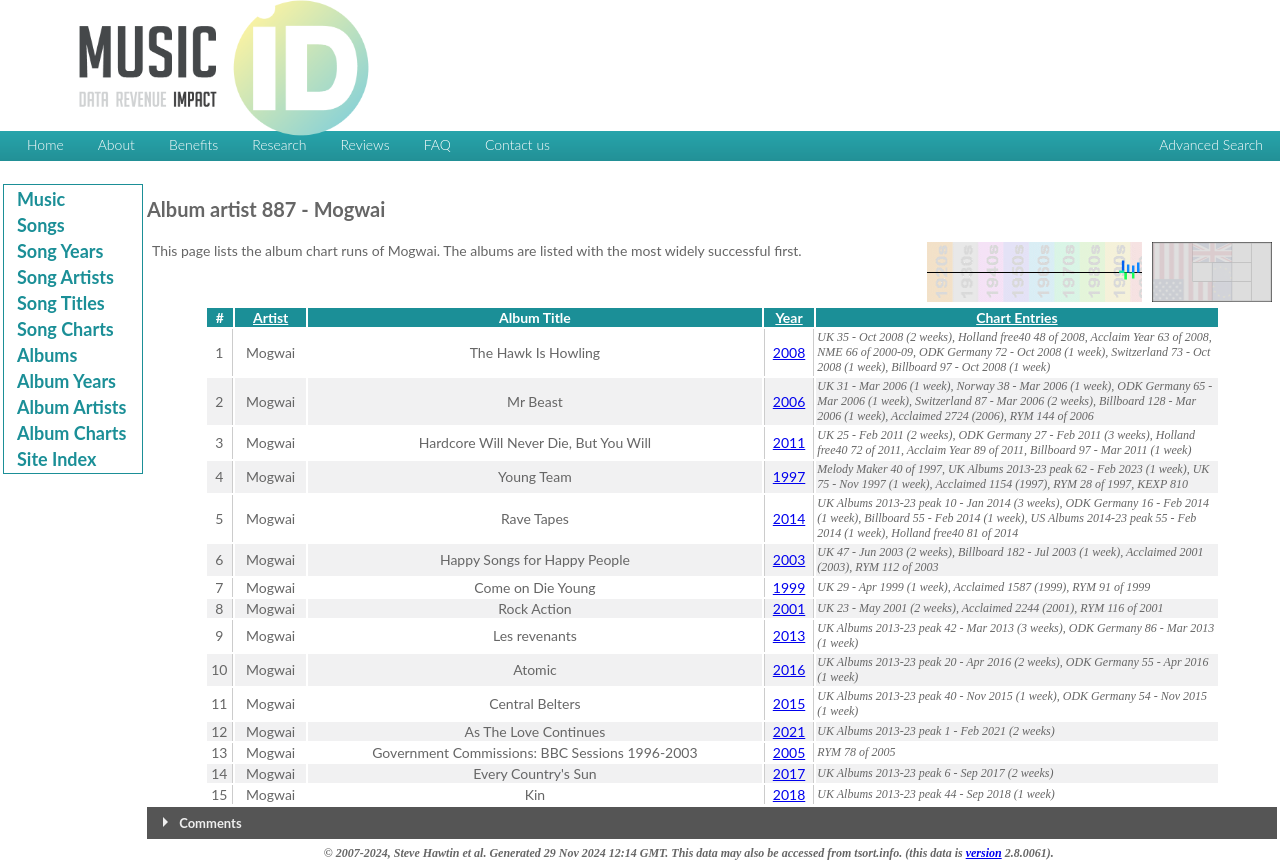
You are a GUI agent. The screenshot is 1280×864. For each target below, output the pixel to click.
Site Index (56, 459)
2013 (789, 635)
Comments (210, 823)
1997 (789, 476)
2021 (789, 731)
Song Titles (61, 303)
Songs (41, 225)
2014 (789, 518)
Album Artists (71, 407)
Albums (47, 355)
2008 (789, 352)
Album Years (66, 381)
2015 (789, 703)
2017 (789, 773)
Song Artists (65, 277)
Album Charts (71, 433)
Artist (270, 317)
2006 (789, 401)
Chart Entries (1016, 317)
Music (41, 199)
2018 (789, 794)
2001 (789, 608)
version (984, 853)
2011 (789, 442)
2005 (789, 752)
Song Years (60, 251)
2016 (789, 669)
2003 (789, 559)
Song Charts (65, 329)
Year (788, 317)
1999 (789, 587)
